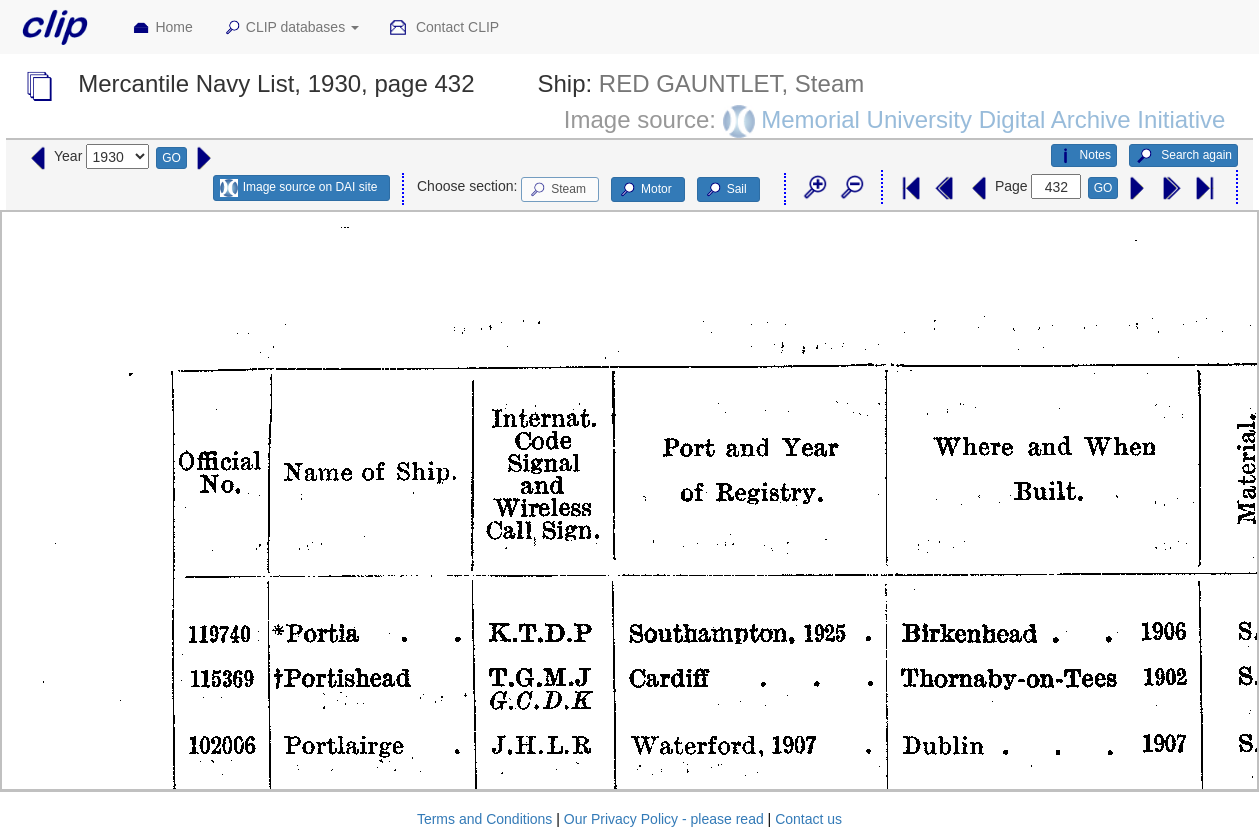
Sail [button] (725, 190)
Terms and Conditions (484, 819)
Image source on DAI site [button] (298, 188)
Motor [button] (645, 190)
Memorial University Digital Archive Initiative (993, 119)
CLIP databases (291, 28)
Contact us (808, 819)
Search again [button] (1183, 156)
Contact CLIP (444, 28)
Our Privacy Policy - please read (664, 819)
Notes (1084, 156)
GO (171, 158)
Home (162, 28)
